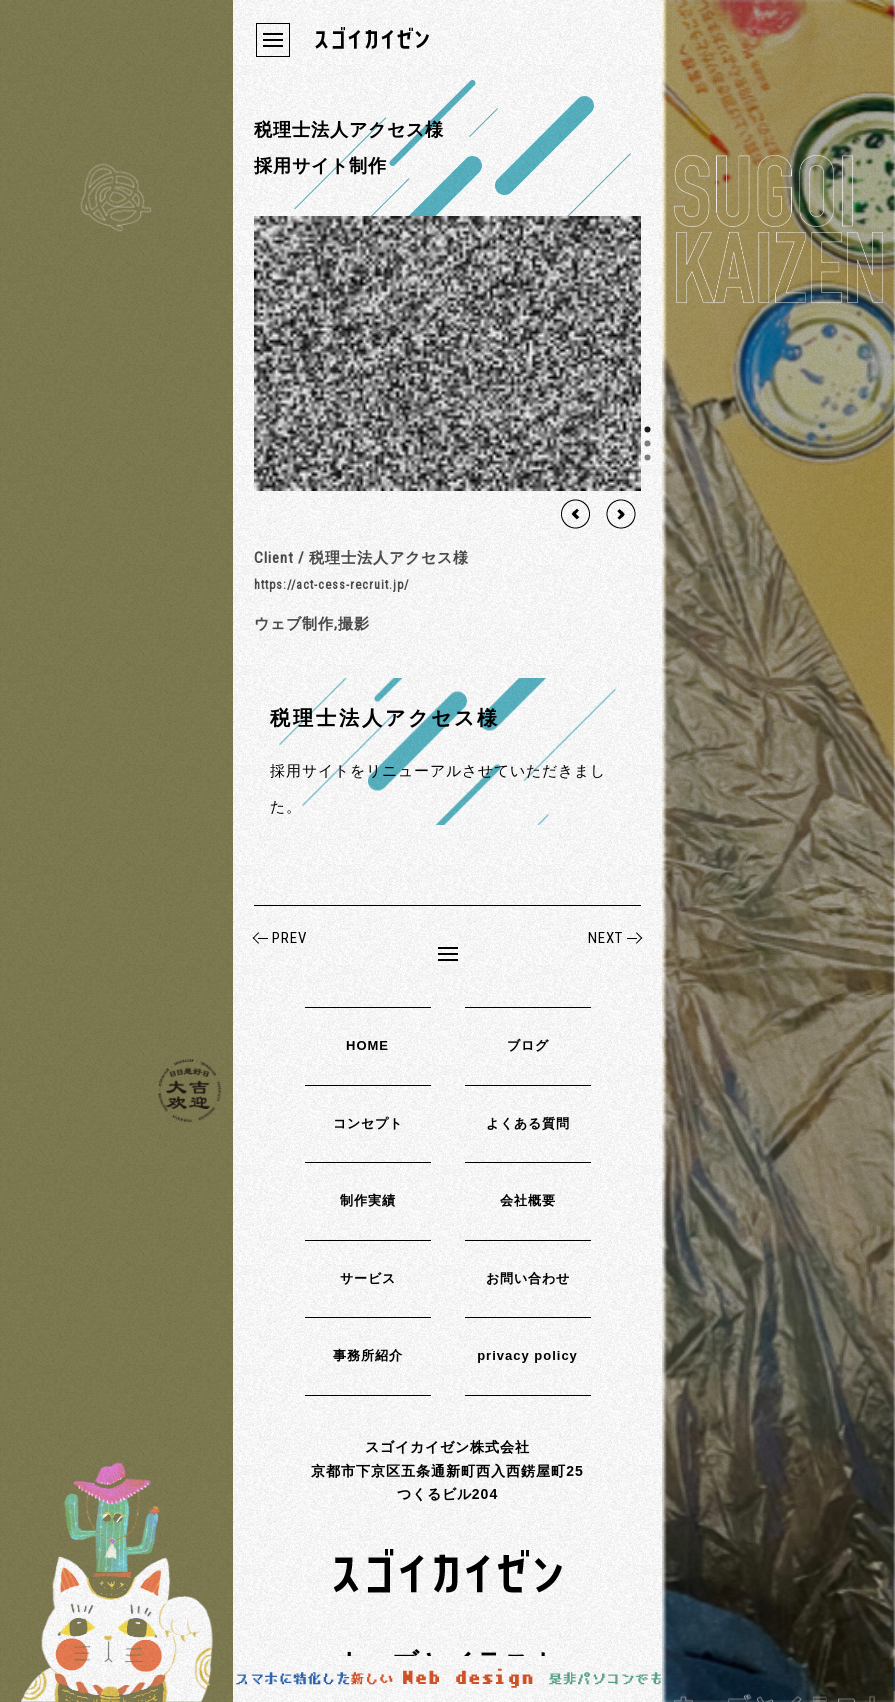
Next (621, 514)
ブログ (528, 1045)
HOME (367, 1045)
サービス (368, 1278)
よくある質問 (528, 1123)
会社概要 (528, 1200)
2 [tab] (648, 443)
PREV (289, 938)
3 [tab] (648, 457)
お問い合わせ (528, 1278)
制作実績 (368, 1200)
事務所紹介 (368, 1355)
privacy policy (527, 1355)
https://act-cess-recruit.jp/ (331, 585)
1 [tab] (648, 429)
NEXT (605, 938)
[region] (447, 353)
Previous (576, 514)
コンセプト (368, 1123)
